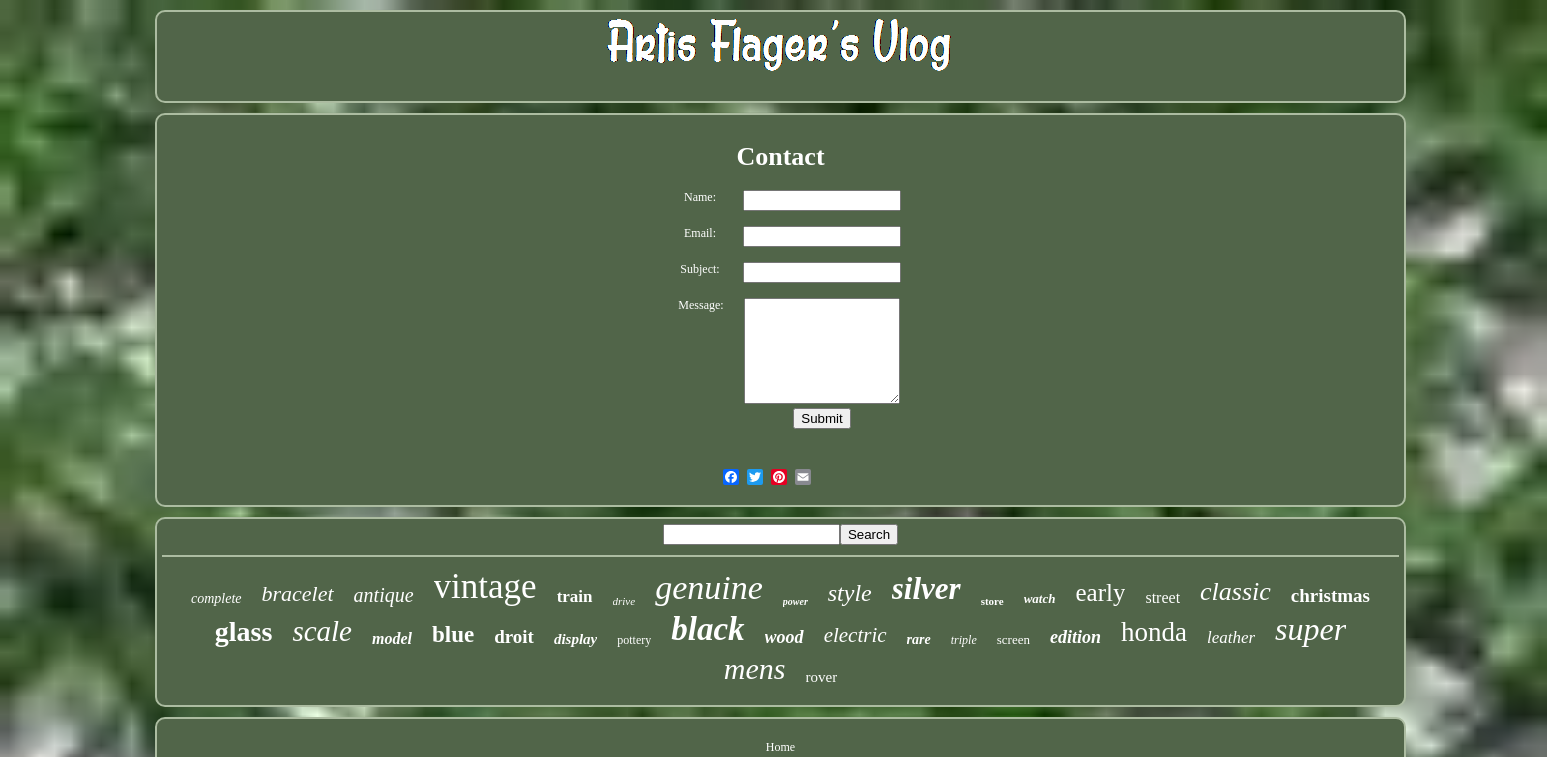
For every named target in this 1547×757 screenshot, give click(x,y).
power (795, 601)
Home (780, 747)
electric (855, 635)
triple (964, 640)
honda (1154, 632)
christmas (1330, 595)
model (392, 638)
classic (1235, 591)
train (575, 596)
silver (926, 588)
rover (822, 677)
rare (919, 639)
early (1100, 592)
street (1162, 597)
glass (244, 631)
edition (1075, 637)
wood (784, 637)
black (707, 629)
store (992, 601)
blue (453, 634)
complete (216, 598)
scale (322, 631)
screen (1013, 639)
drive (624, 601)
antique (384, 595)
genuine (709, 587)
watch (1040, 598)
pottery (634, 640)
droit (514, 636)
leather (1231, 637)
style (850, 593)
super (1310, 629)
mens (755, 668)
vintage (485, 586)
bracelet (298, 593)
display (575, 639)
